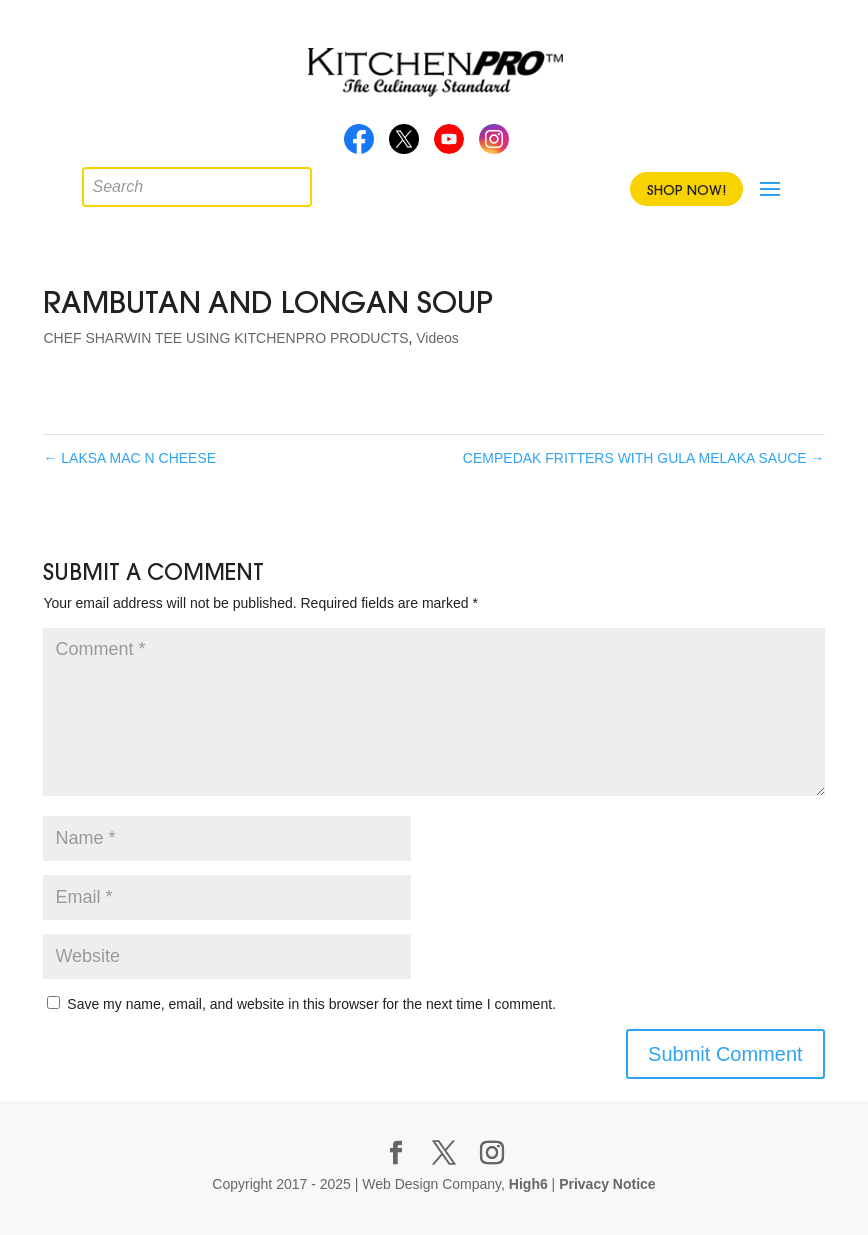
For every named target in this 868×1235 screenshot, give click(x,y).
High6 (528, 1184)
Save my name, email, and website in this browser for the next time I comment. (311, 1004)
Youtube (449, 145)
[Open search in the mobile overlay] (97, 182)
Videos (437, 338)
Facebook (359, 145)
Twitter (404, 145)
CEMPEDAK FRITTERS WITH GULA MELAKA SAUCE (644, 458)
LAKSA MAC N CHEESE (129, 458)
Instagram (494, 145)
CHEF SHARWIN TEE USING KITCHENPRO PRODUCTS (225, 338)
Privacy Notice (607, 1184)
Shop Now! (686, 190)
